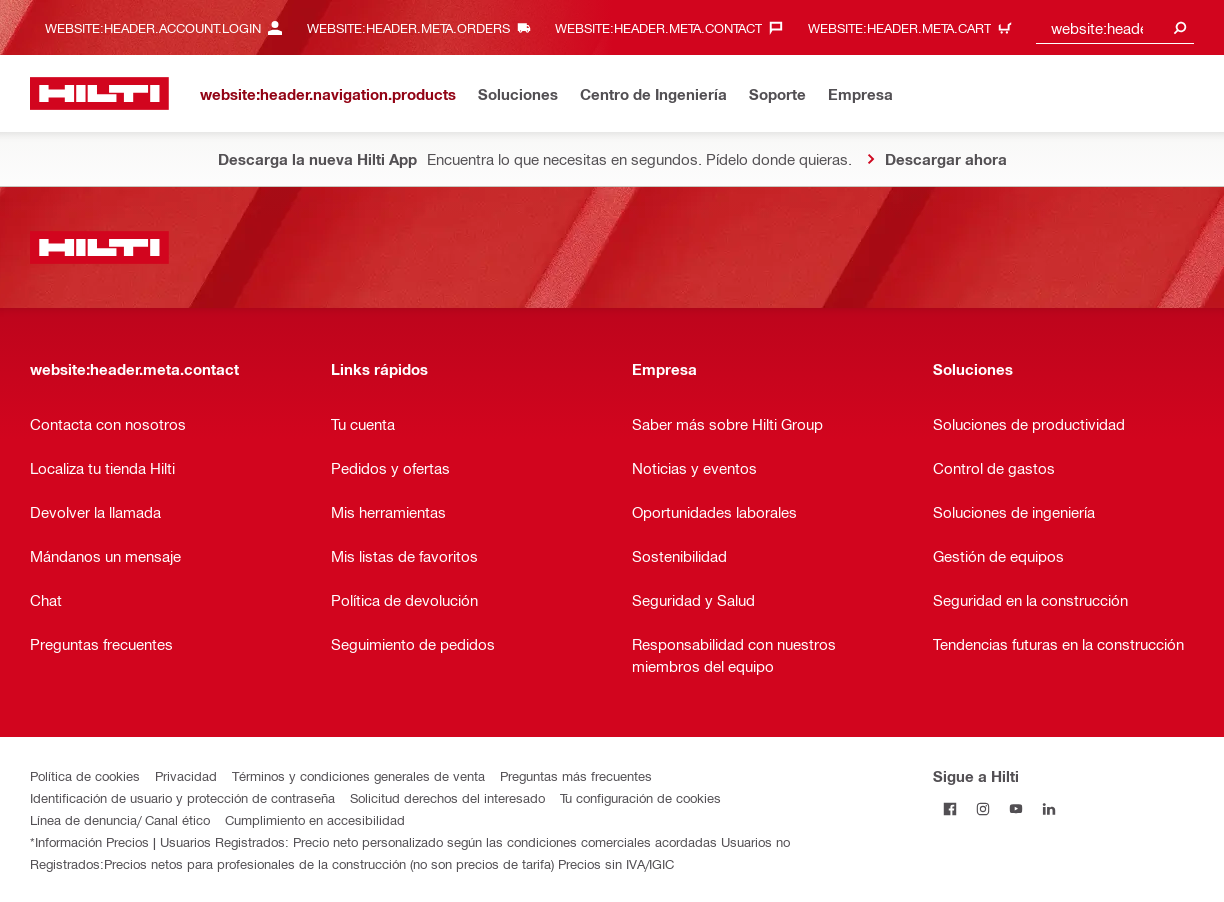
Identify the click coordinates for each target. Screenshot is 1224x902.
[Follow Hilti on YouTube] (1015, 808)
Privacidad (186, 775)
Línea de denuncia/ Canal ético (120, 819)
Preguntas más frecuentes (576, 775)
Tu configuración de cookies (640, 797)
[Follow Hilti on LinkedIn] (1048, 808)
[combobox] (1115, 27)
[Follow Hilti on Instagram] (982, 808)
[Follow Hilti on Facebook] (949, 808)
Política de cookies (85, 775)
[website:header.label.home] (99, 93)
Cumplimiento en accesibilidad (315, 819)
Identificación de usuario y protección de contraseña (182, 797)
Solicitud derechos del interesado (447, 797)
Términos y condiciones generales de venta (358, 775)
